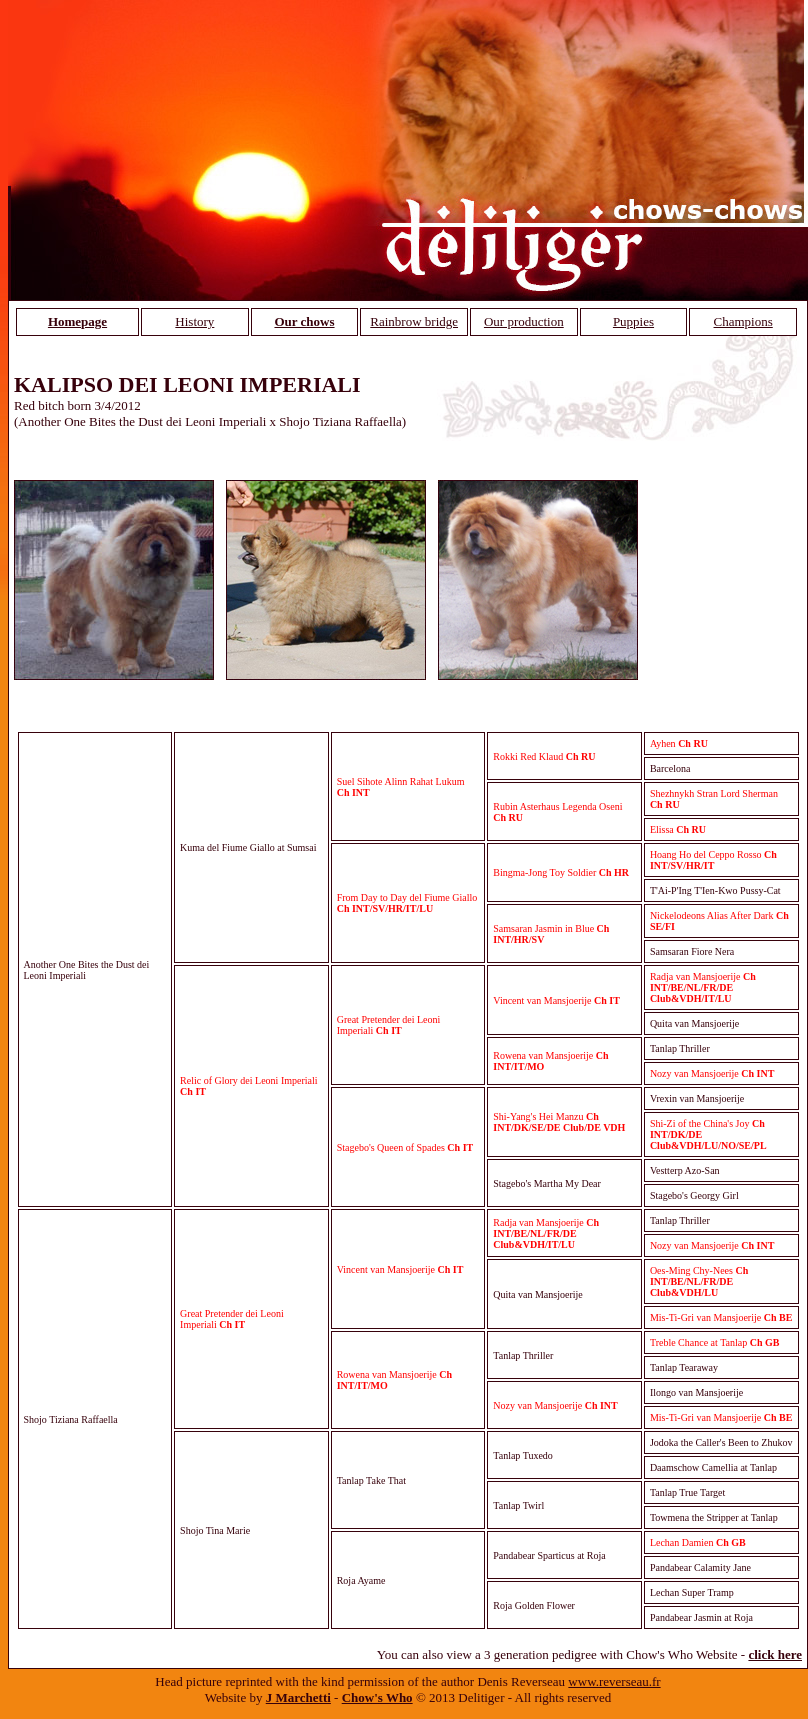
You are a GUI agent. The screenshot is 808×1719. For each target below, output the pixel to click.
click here (775, 1654)
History (194, 321)
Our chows (304, 321)
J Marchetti (298, 1697)
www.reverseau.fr (614, 1681)
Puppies (633, 321)
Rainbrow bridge (414, 321)
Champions (743, 321)
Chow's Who (377, 1697)
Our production (524, 321)
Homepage (77, 321)
